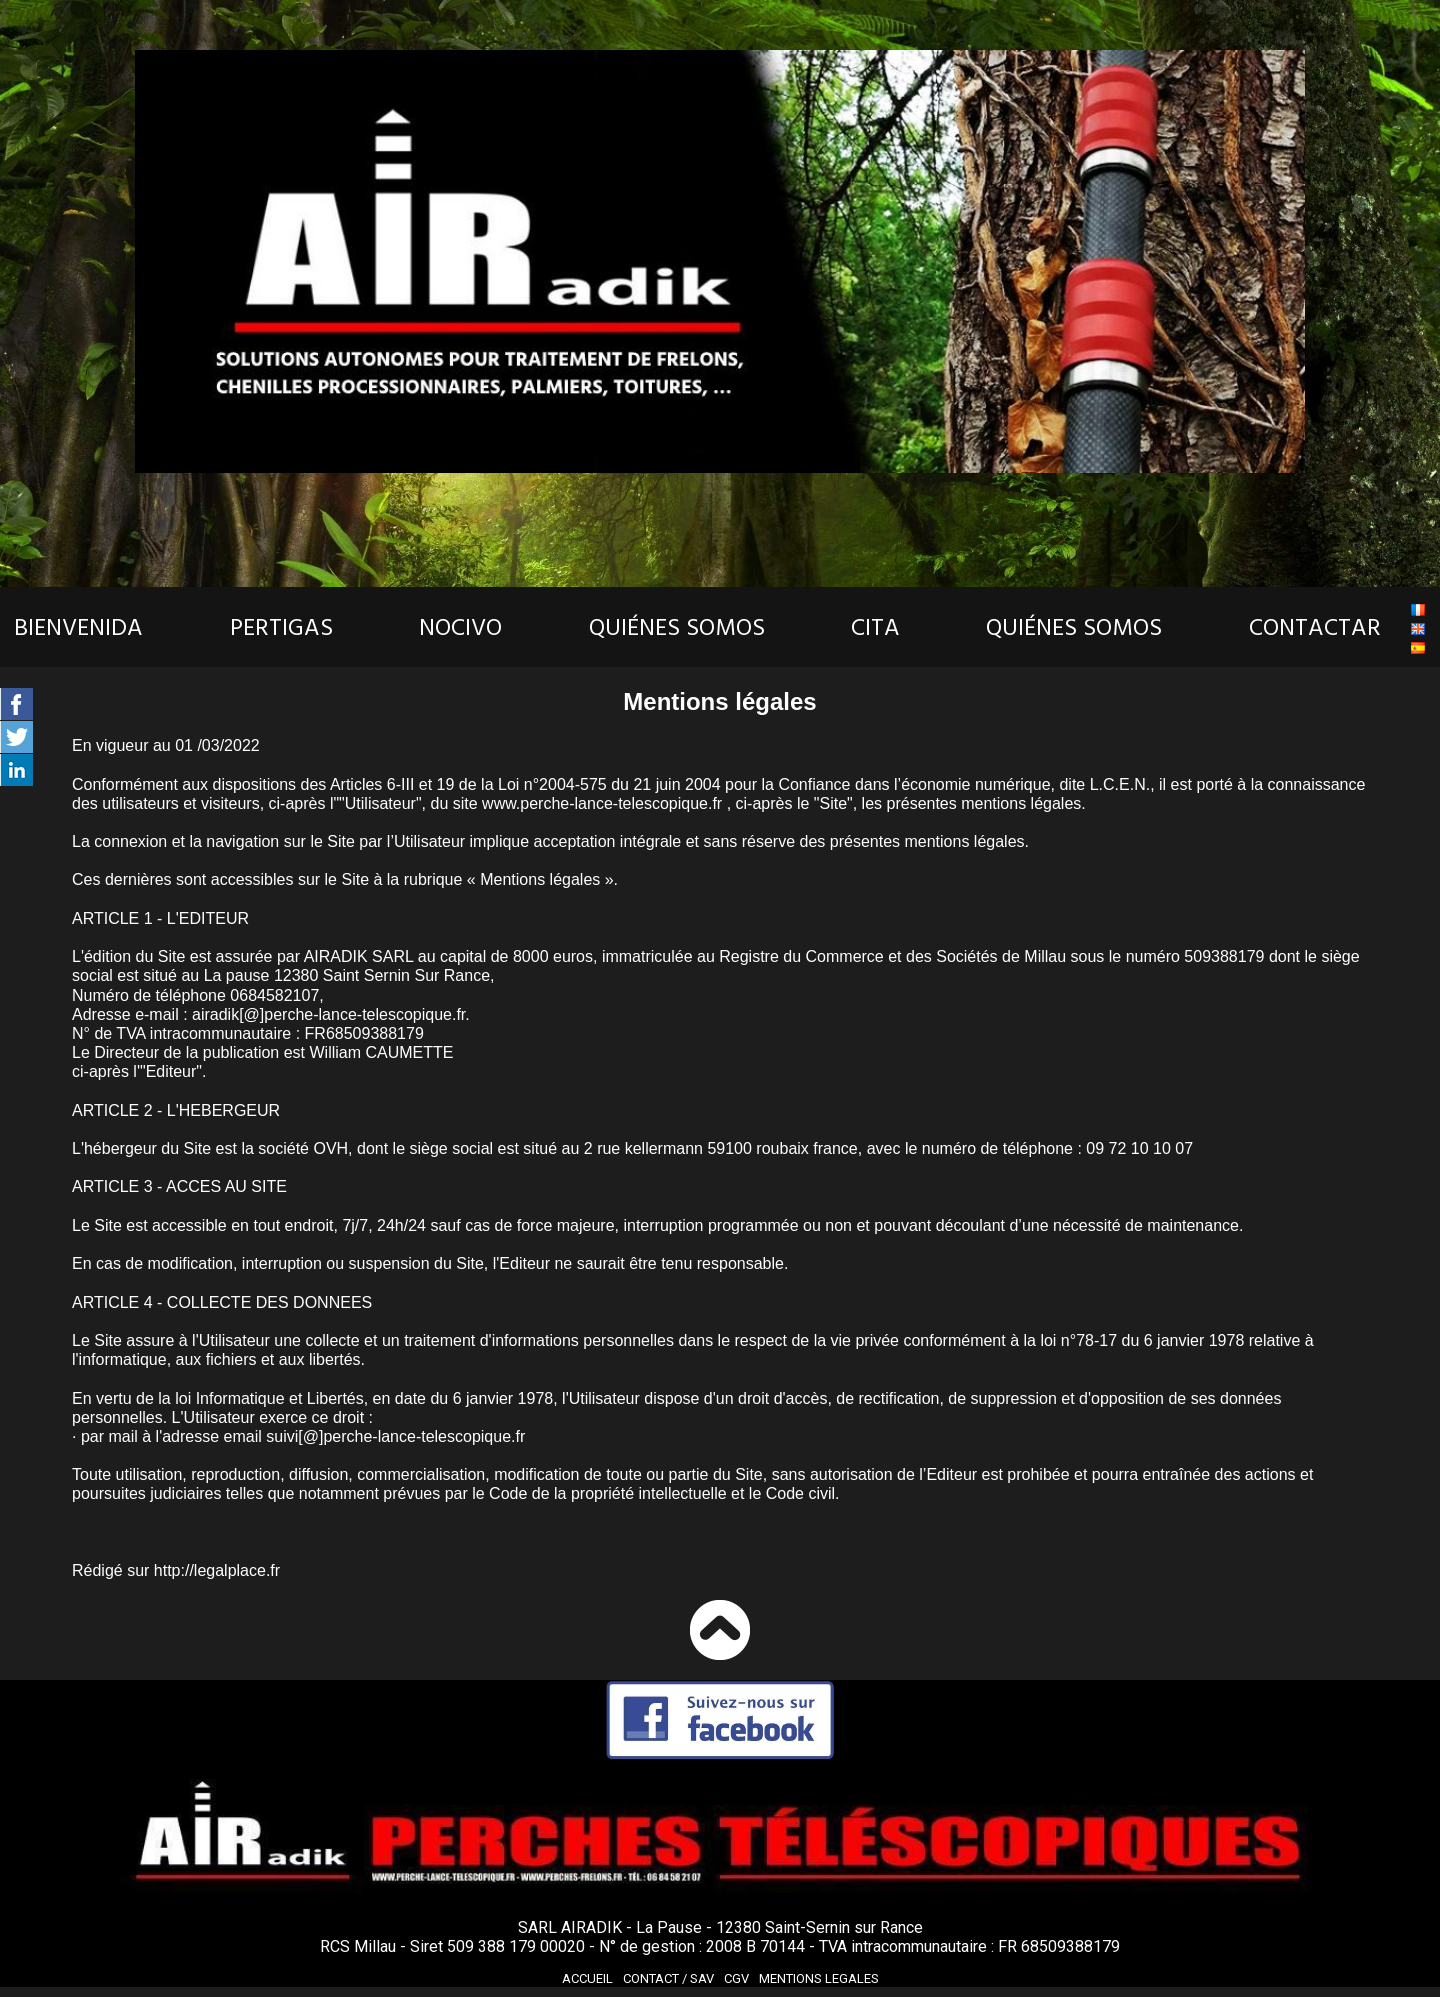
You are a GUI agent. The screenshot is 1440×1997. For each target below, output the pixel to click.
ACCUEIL (587, 1978)
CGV (736, 1978)
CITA (875, 628)
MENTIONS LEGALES (819, 1978)
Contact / (668, 1978)
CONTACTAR (1315, 628)
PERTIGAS (281, 628)
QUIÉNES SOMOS (677, 628)
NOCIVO (460, 628)
